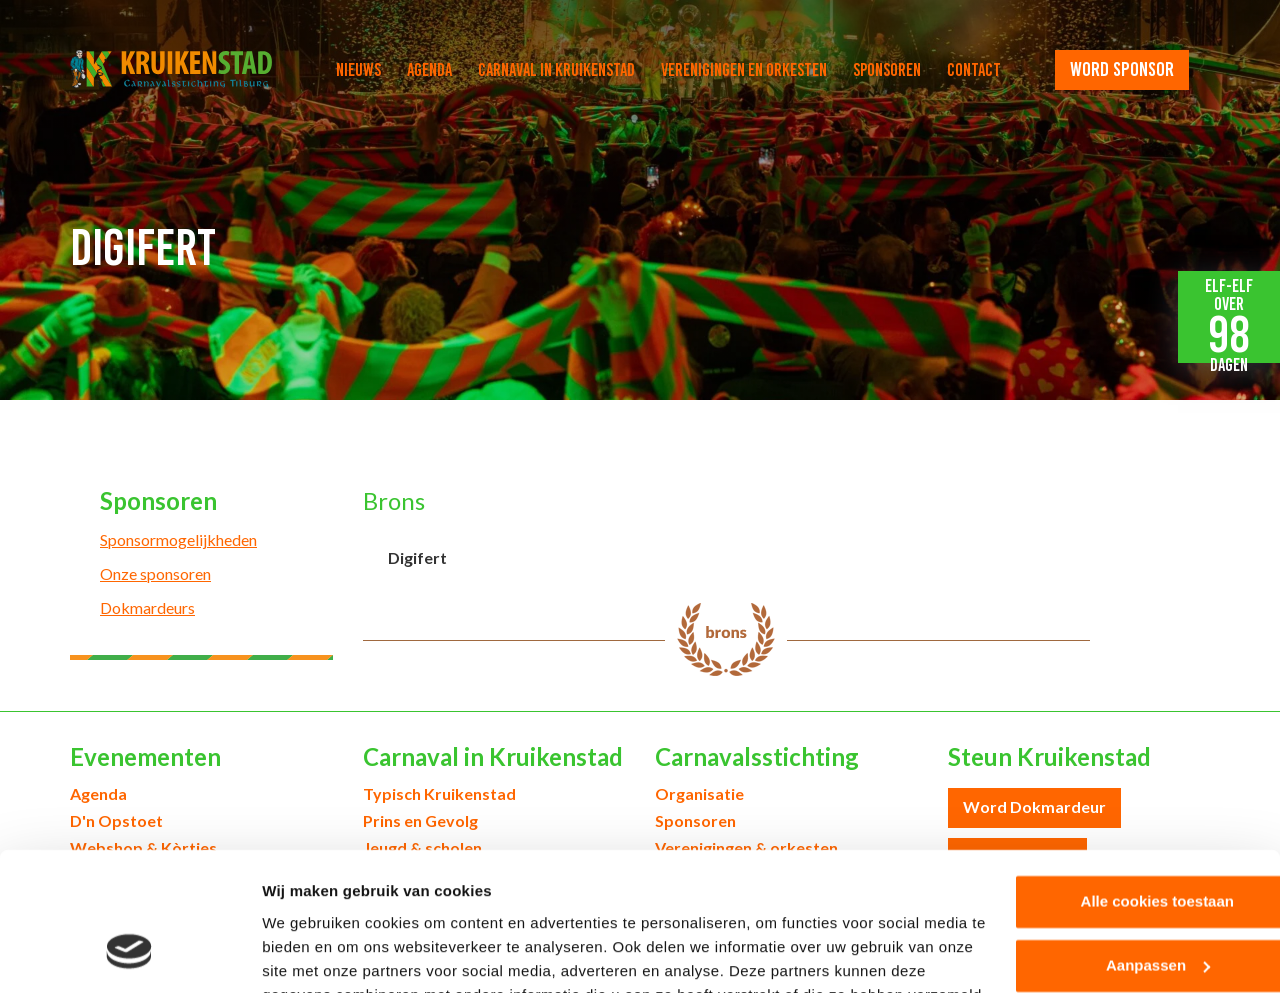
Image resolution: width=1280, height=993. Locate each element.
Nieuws (358, 70)
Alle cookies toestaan (1112, 781)
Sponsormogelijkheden (178, 539)
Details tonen (309, 953)
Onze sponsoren (155, 573)
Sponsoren (887, 70)
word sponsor (1122, 69)
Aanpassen (1114, 845)
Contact (974, 70)
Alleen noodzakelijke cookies (1113, 909)
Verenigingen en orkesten (744, 70)
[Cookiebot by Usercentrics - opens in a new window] (129, 954)
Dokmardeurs (147, 607)
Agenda (429, 70)
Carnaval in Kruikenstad (556, 70)
